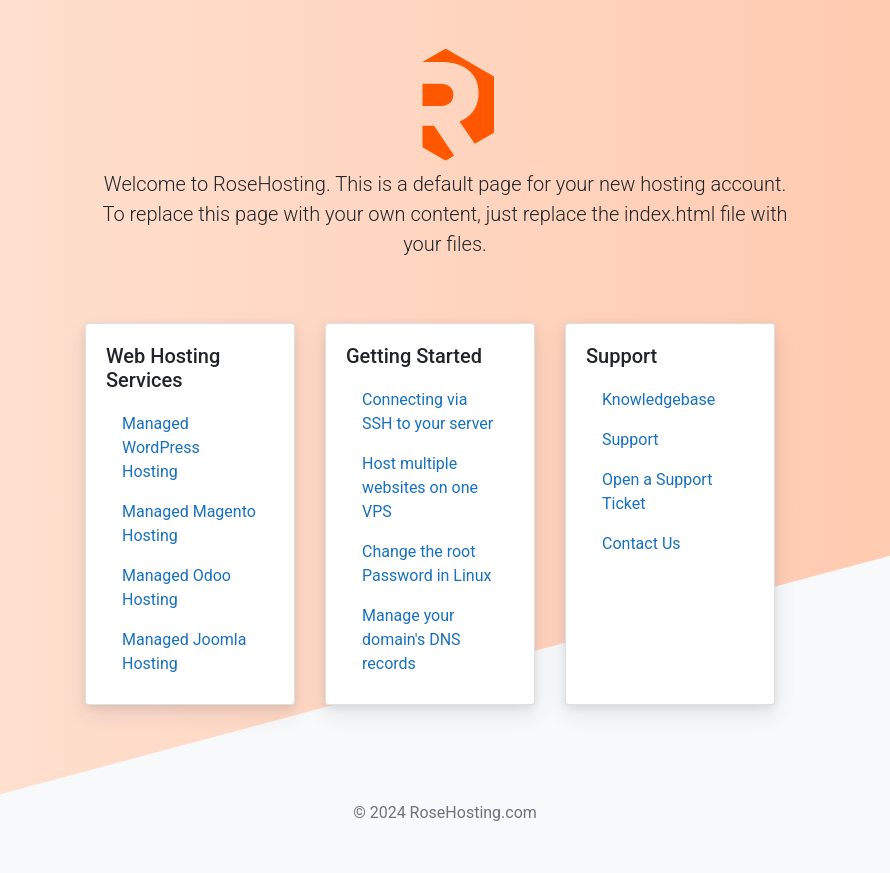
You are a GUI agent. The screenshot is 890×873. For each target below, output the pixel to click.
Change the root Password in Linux (426, 563)
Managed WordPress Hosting (161, 447)
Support (630, 439)
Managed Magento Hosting (189, 523)
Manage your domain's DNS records (411, 639)
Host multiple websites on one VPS (420, 487)
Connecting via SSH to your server (427, 411)
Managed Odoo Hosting (176, 587)
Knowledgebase (658, 399)
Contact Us (641, 543)
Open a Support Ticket (657, 491)
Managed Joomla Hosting (184, 651)
